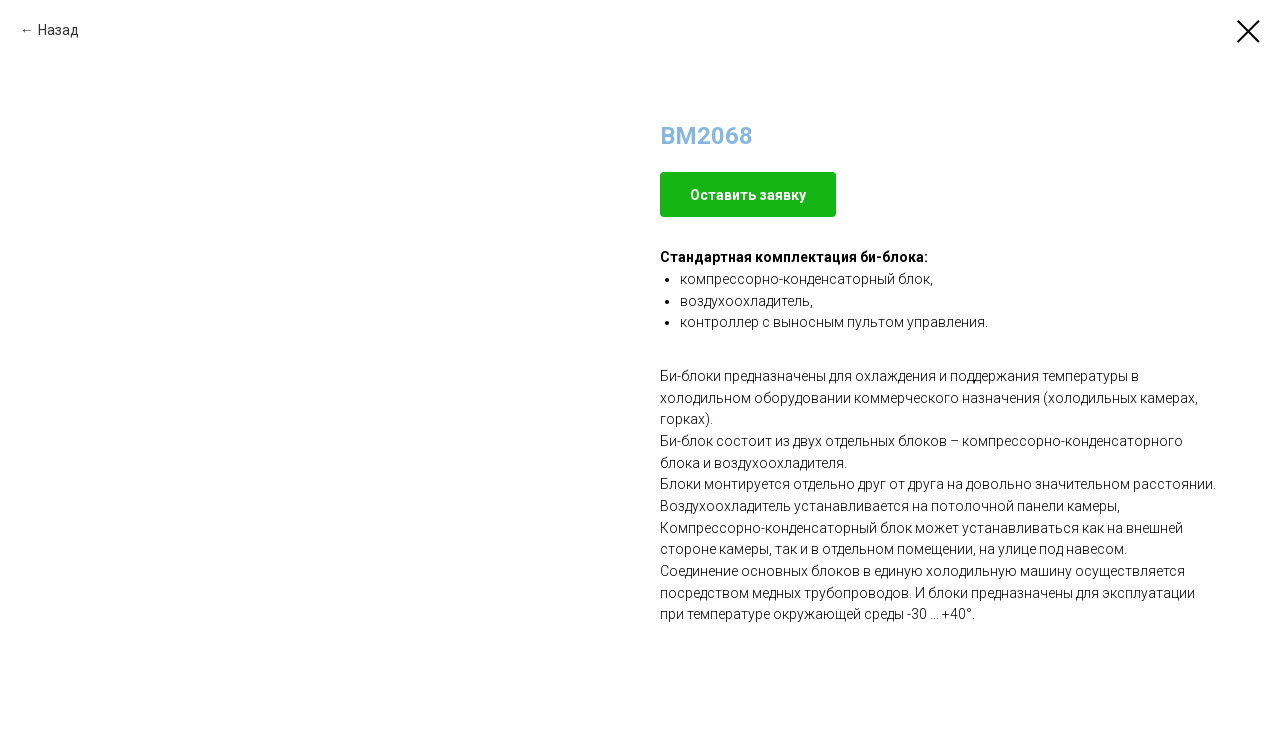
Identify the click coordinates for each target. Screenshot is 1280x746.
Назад (58, 30)
